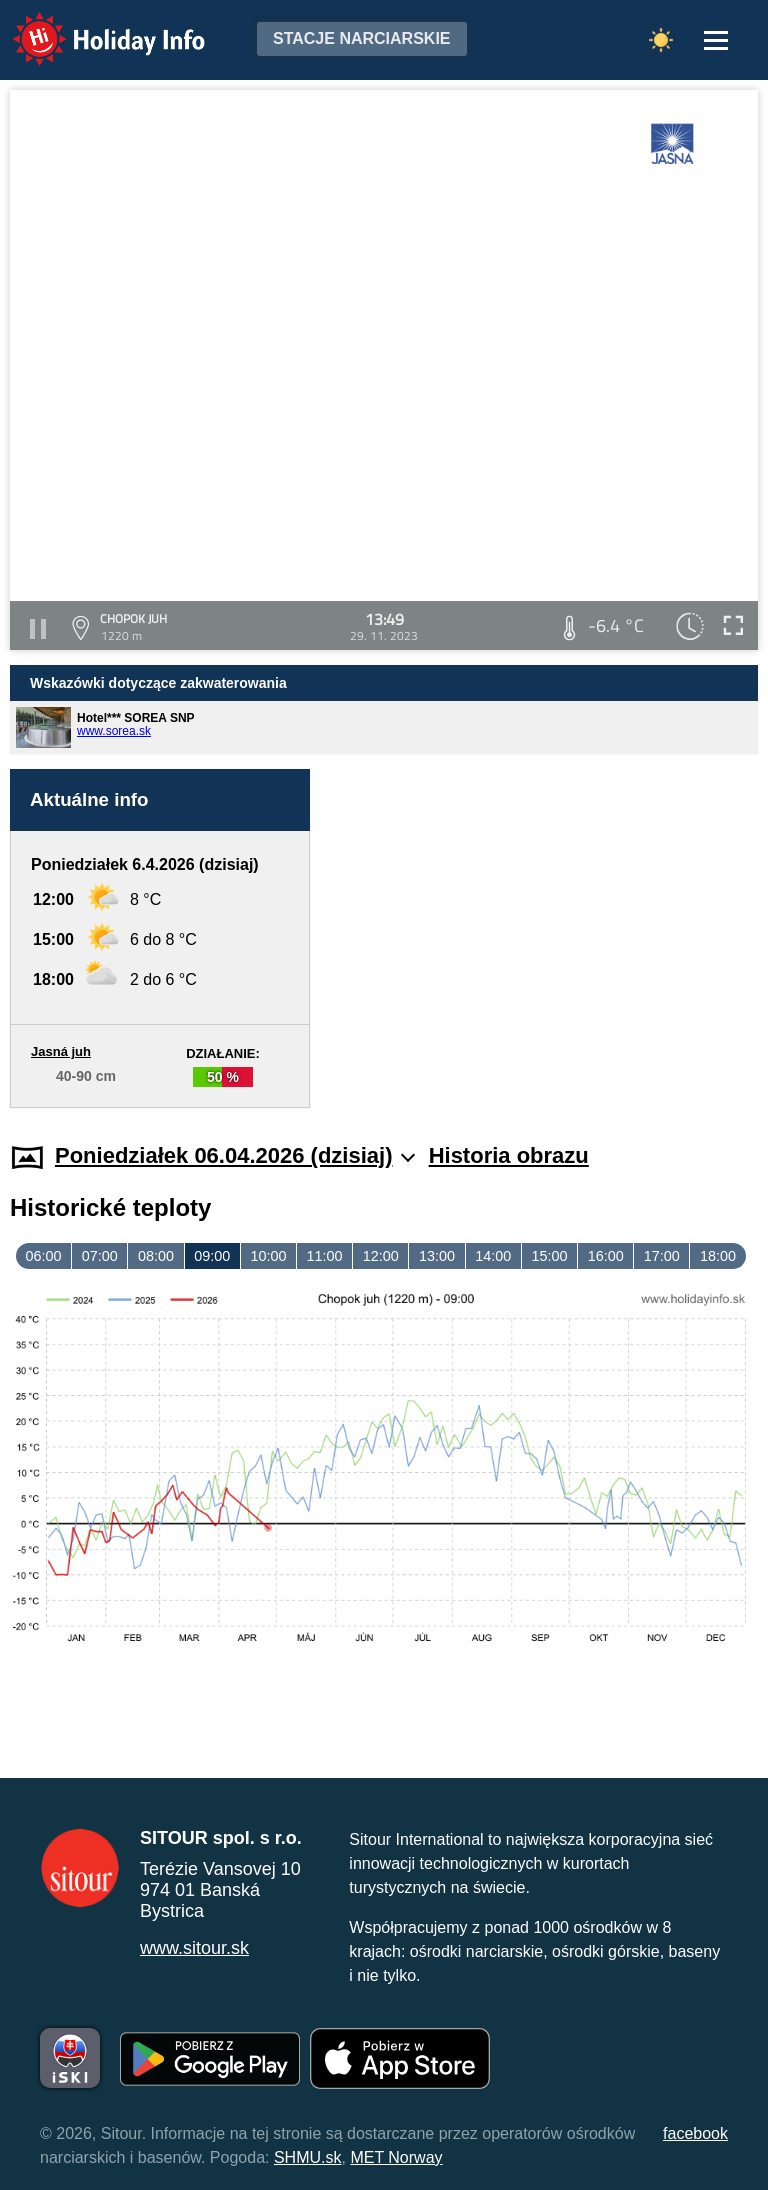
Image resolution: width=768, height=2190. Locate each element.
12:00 (381, 1256)
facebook (695, 2133)
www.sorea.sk (114, 731)
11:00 (325, 1256)
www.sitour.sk (194, 1948)
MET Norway (396, 2157)
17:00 (662, 1256)
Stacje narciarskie (362, 38)
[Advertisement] (544, 938)
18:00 (718, 1256)
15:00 (549, 1256)
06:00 (44, 1256)
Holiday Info (90, 25)
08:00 (156, 1256)
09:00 (212, 1256)
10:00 (268, 1256)
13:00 (437, 1256)
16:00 (606, 1256)
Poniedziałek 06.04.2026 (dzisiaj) (235, 1155)
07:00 (100, 1256)
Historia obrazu (509, 1155)
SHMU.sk (308, 2157)
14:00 (493, 1256)
